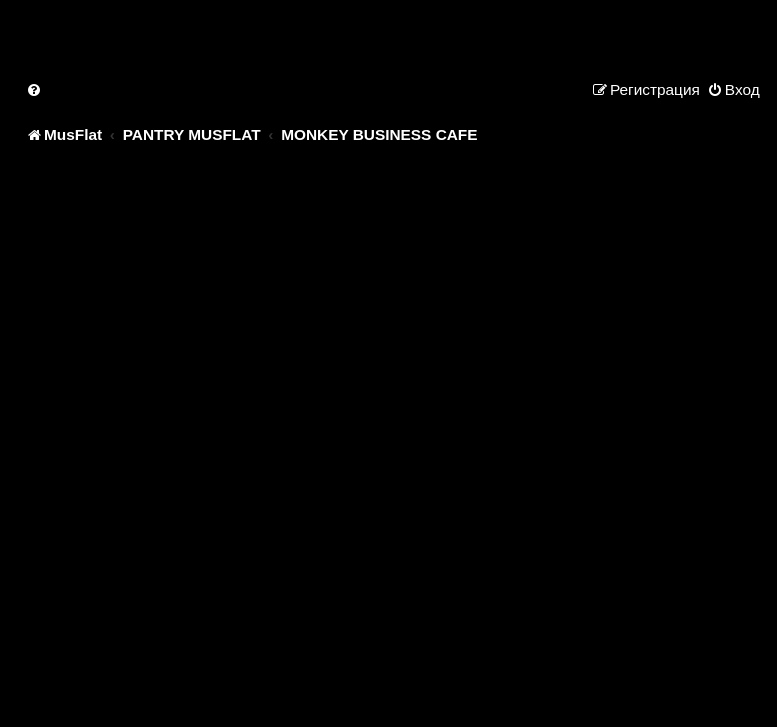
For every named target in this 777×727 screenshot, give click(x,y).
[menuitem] (35, 89)
